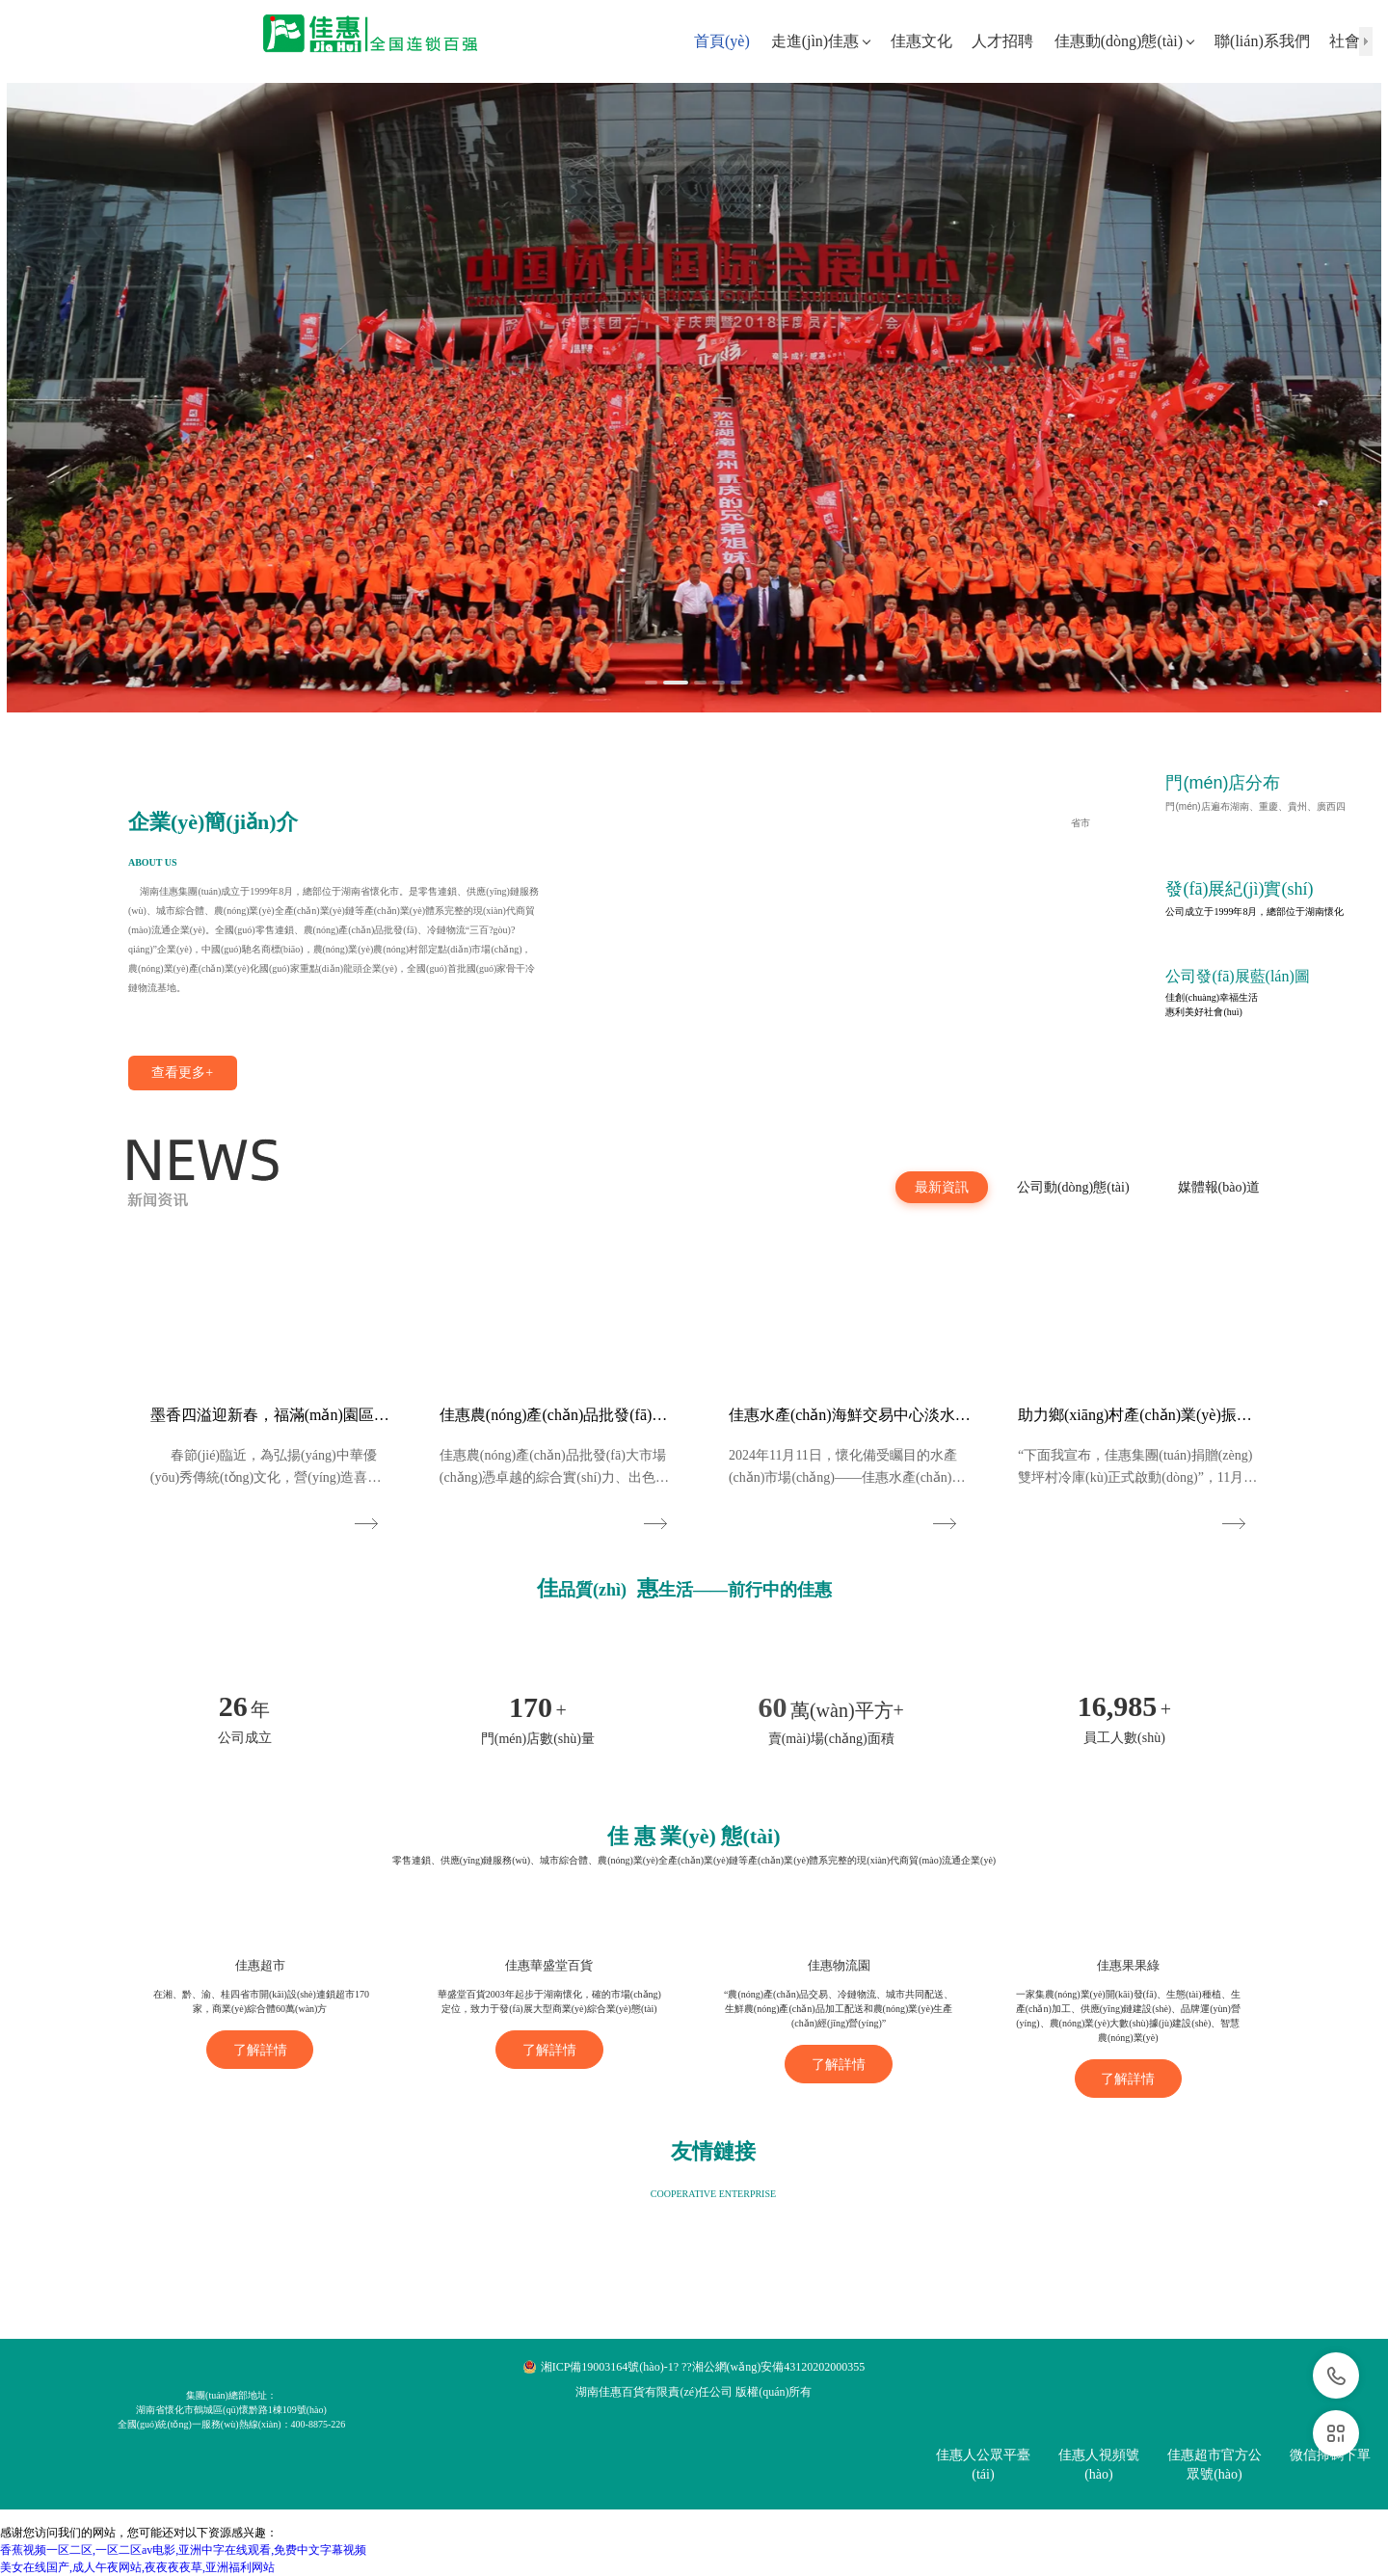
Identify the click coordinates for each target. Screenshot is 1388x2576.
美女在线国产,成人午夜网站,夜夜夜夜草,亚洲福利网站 (137, 2567)
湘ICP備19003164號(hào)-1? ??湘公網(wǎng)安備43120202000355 (703, 2367)
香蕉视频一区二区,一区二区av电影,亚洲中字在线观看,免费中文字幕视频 (183, 2550)
